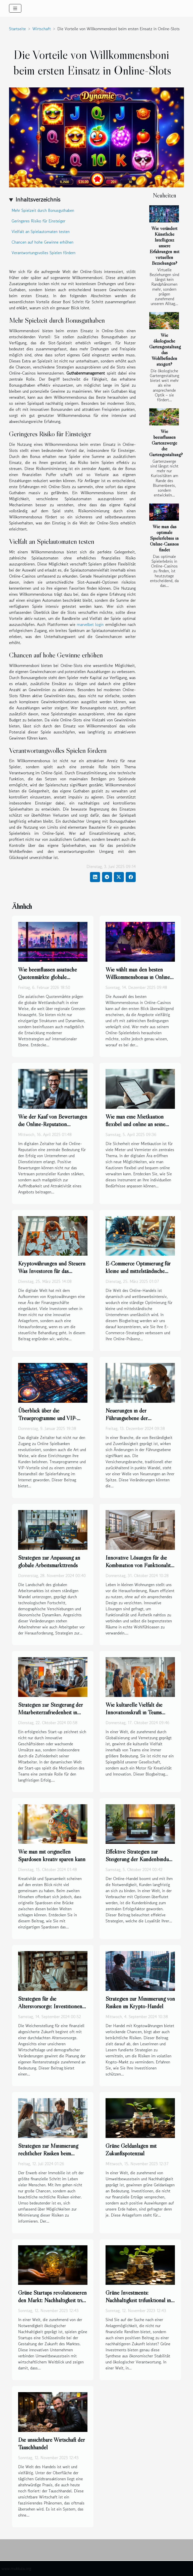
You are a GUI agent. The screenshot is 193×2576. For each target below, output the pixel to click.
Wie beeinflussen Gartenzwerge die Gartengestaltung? (166, 442)
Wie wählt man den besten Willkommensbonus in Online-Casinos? (139, 977)
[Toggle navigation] (15, 8)
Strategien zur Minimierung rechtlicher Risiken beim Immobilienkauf (48, 2153)
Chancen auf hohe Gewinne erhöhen (42, 242)
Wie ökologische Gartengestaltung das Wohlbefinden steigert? (165, 349)
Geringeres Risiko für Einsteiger (38, 221)
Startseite (17, 29)
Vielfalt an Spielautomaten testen (41, 231)
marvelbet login (90, 624)
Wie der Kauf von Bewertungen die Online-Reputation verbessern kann (52, 1124)
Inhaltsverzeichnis (37, 199)
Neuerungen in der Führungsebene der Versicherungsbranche (129, 1418)
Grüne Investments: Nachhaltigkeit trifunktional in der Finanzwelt (138, 2300)
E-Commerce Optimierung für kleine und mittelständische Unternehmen (138, 1271)
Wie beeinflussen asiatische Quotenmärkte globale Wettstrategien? (47, 977)
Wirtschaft (41, 29)
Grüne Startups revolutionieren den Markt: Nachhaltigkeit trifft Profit (52, 2300)
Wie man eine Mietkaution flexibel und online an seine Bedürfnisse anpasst (135, 1124)
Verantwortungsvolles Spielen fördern (43, 253)
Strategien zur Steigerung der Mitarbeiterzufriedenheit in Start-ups (50, 1712)
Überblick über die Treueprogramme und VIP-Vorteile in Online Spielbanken (52, 1418)
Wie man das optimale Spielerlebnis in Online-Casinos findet (164, 538)
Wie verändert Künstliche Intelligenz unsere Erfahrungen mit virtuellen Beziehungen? (164, 245)
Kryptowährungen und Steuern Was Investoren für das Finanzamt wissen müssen (51, 1271)
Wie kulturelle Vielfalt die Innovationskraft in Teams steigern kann (134, 1712)
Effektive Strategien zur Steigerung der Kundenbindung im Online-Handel (140, 1859)
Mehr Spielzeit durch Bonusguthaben (43, 210)
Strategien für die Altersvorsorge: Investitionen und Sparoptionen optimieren (50, 2006)
